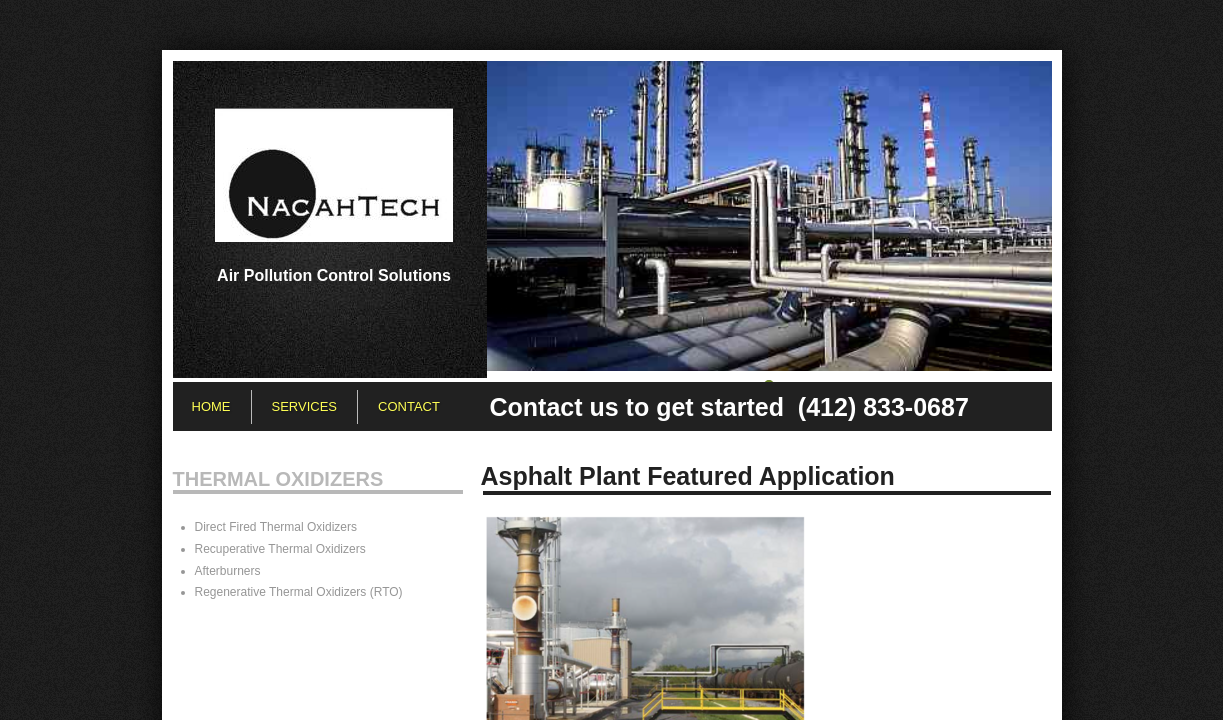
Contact (409, 406)
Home (211, 406)
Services (305, 406)
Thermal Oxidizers (278, 479)
